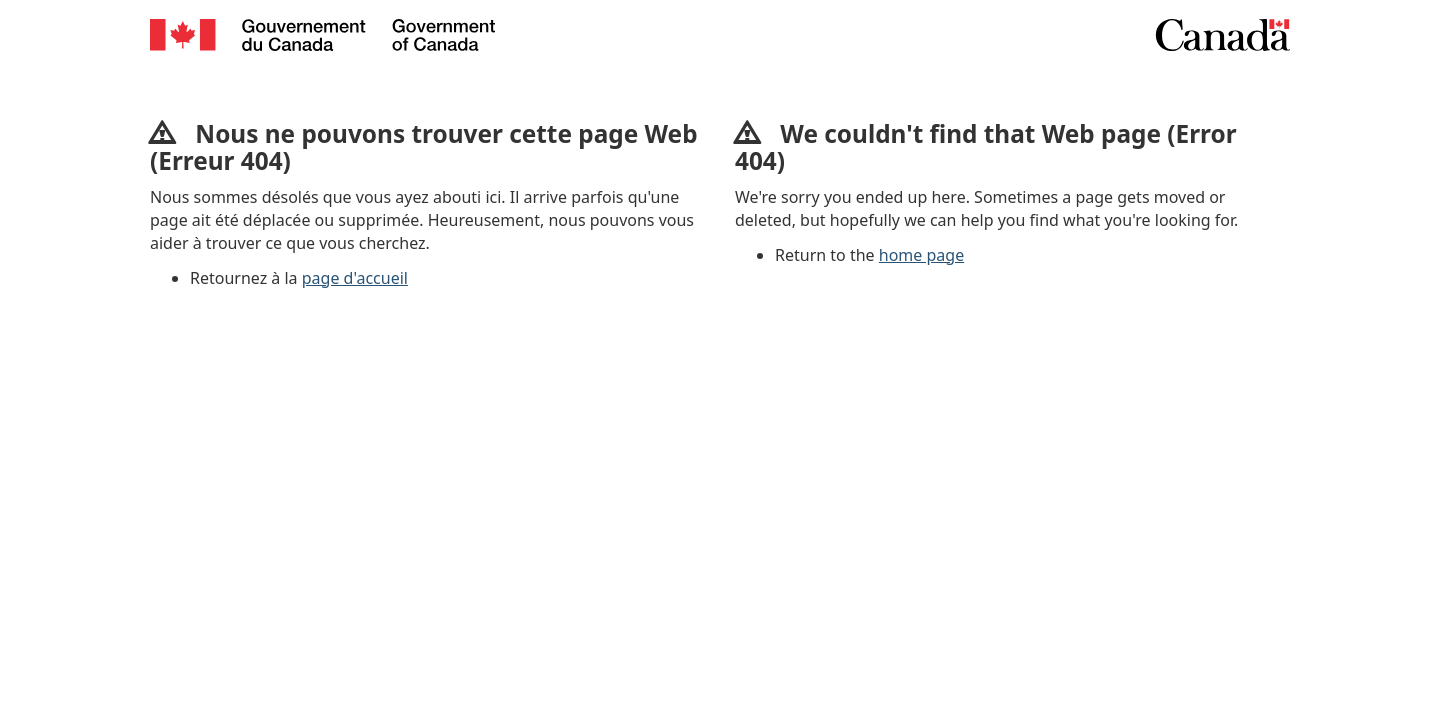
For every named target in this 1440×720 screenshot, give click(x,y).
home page (921, 255)
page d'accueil (355, 278)
